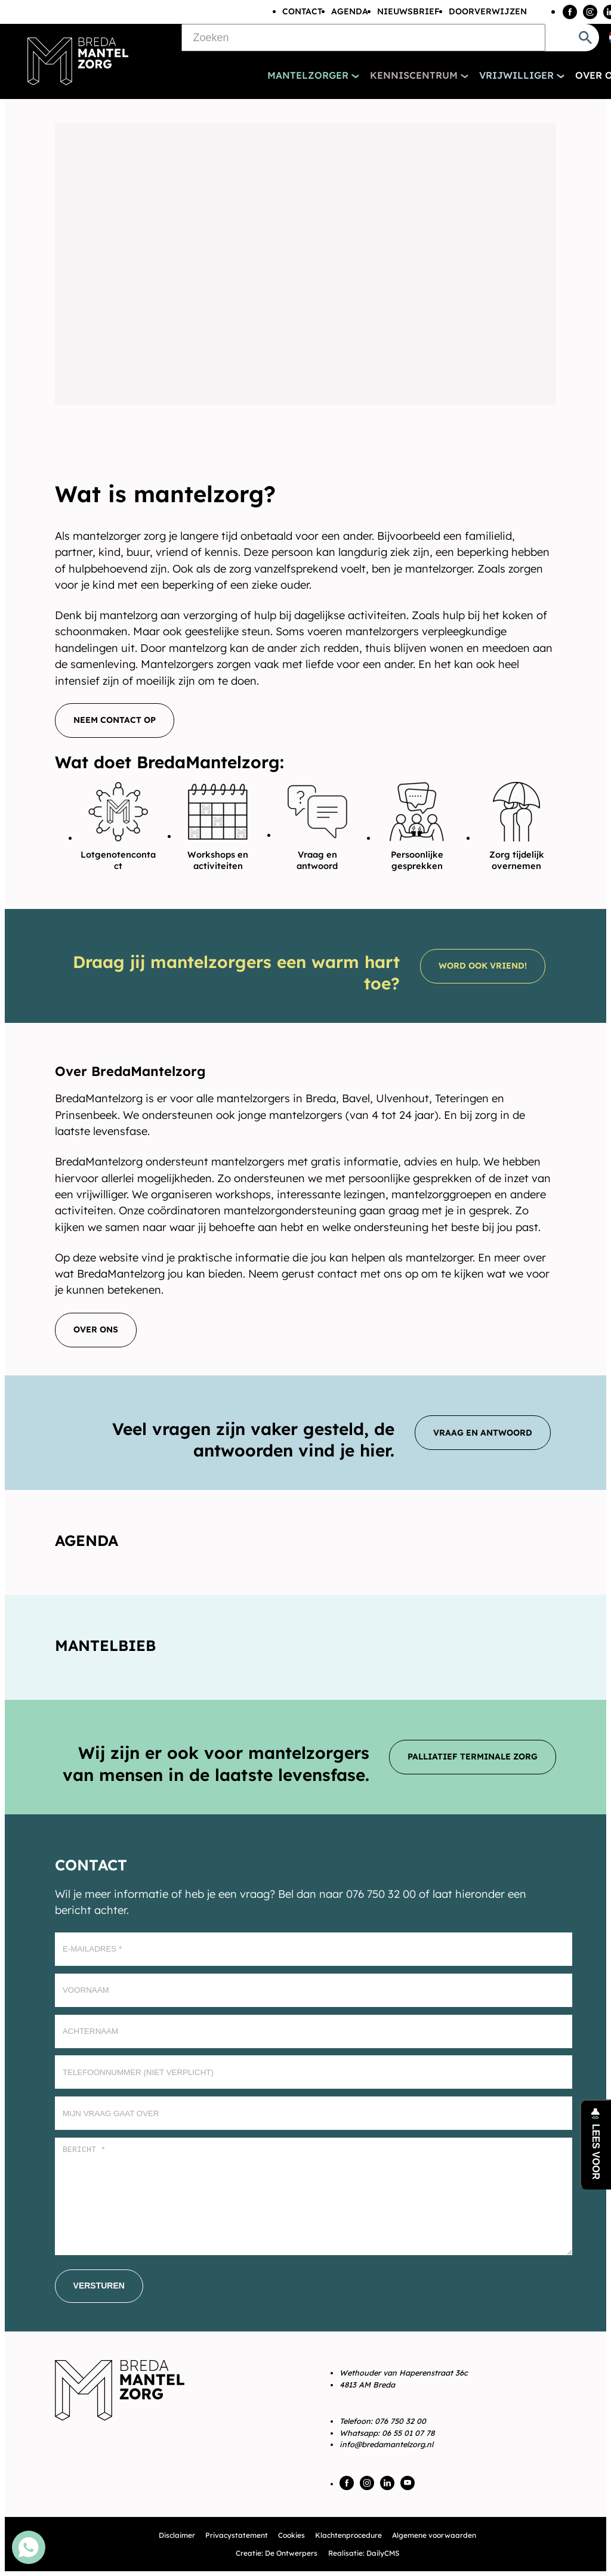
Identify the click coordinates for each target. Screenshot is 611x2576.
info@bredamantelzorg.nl (386, 2444)
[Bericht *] (314, 2196)
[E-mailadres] (314, 1949)
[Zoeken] (363, 37)
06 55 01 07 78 (408, 2433)
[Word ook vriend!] (482, 966)
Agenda (349, 11)
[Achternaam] (314, 2031)
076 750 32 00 (400, 2421)
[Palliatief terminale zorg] (472, 1757)
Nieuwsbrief (408, 11)
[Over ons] (96, 1330)
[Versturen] (99, 2286)
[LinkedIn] (387, 2483)
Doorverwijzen (488, 11)
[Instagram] (590, 12)
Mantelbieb (105, 1645)
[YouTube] (407, 2483)
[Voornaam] (314, 1990)
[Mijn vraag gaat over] (314, 2113)
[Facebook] (570, 12)
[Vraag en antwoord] (483, 1432)
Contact (302, 11)
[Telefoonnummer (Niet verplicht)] (314, 2072)
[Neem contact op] (114, 720)
